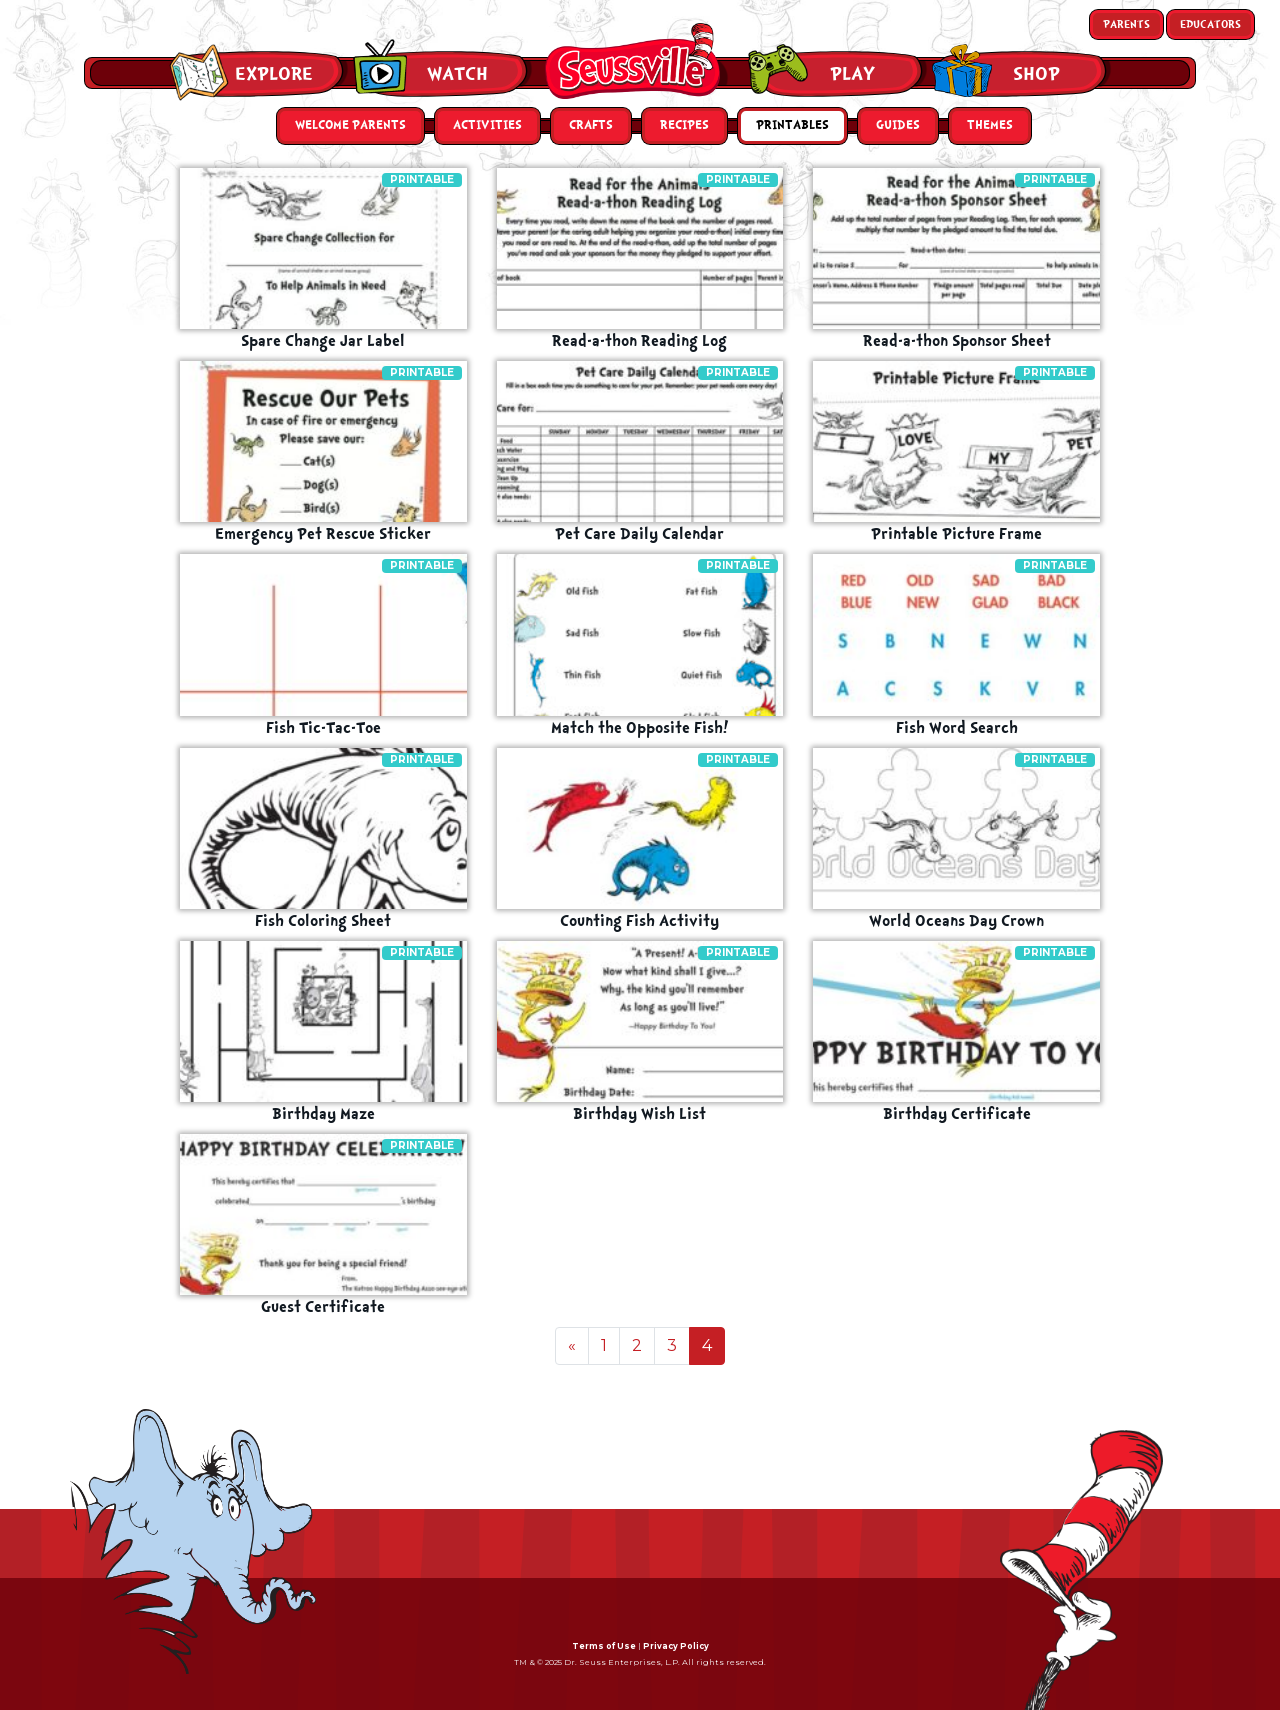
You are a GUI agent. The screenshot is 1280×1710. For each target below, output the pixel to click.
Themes (990, 125)
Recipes (684, 125)
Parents (1126, 24)
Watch (457, 74)
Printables (792, 125)
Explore (274, 74)
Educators (1210, 24)
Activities (487, 125)
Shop (1036, 74)
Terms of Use (604, 1646)
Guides (898, 125)
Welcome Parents (350, 125)
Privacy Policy (676, 1646)
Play (852, 74)
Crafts (591, 125)
